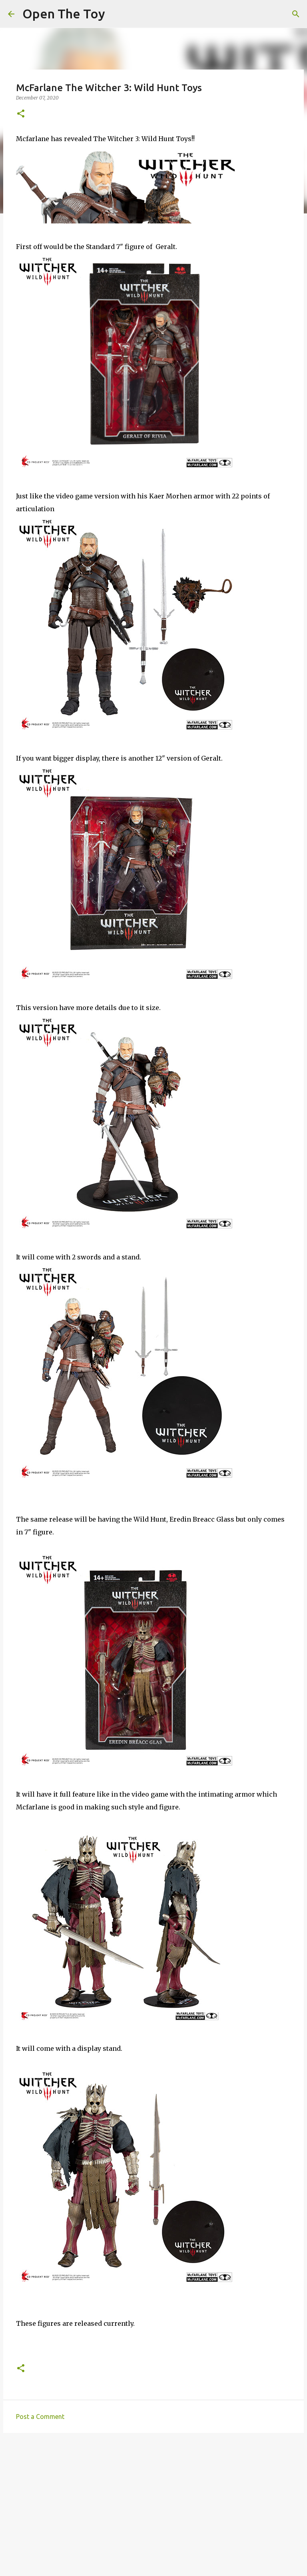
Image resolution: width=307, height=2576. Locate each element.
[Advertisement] (153, 2501)
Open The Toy (63, 13)
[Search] (296, 14)
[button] (21, 114)
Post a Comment (40, 2416)
